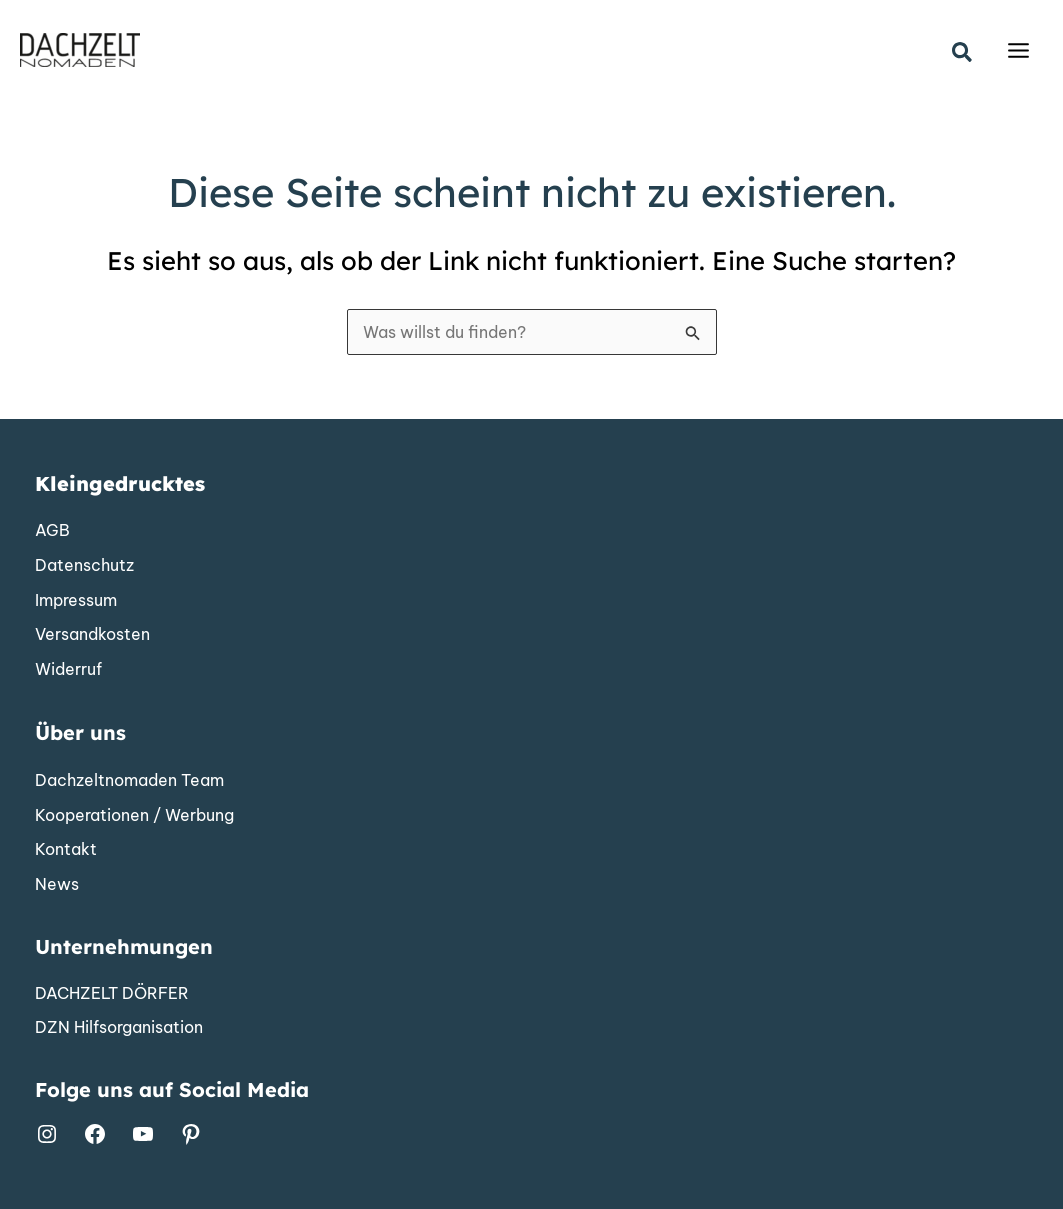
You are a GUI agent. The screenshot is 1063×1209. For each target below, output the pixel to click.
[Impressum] (76, 601)
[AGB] (52, 531)
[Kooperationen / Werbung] (134, 816)
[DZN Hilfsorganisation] (119, 1028)
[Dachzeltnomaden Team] (129, 781)
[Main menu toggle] (1018, 50)
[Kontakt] (66, 850)
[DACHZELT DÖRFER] (112, 994)
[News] (57, 885)
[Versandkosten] (92, 635)
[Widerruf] (68, 670)
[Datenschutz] (84, 566)
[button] (963, 53)
